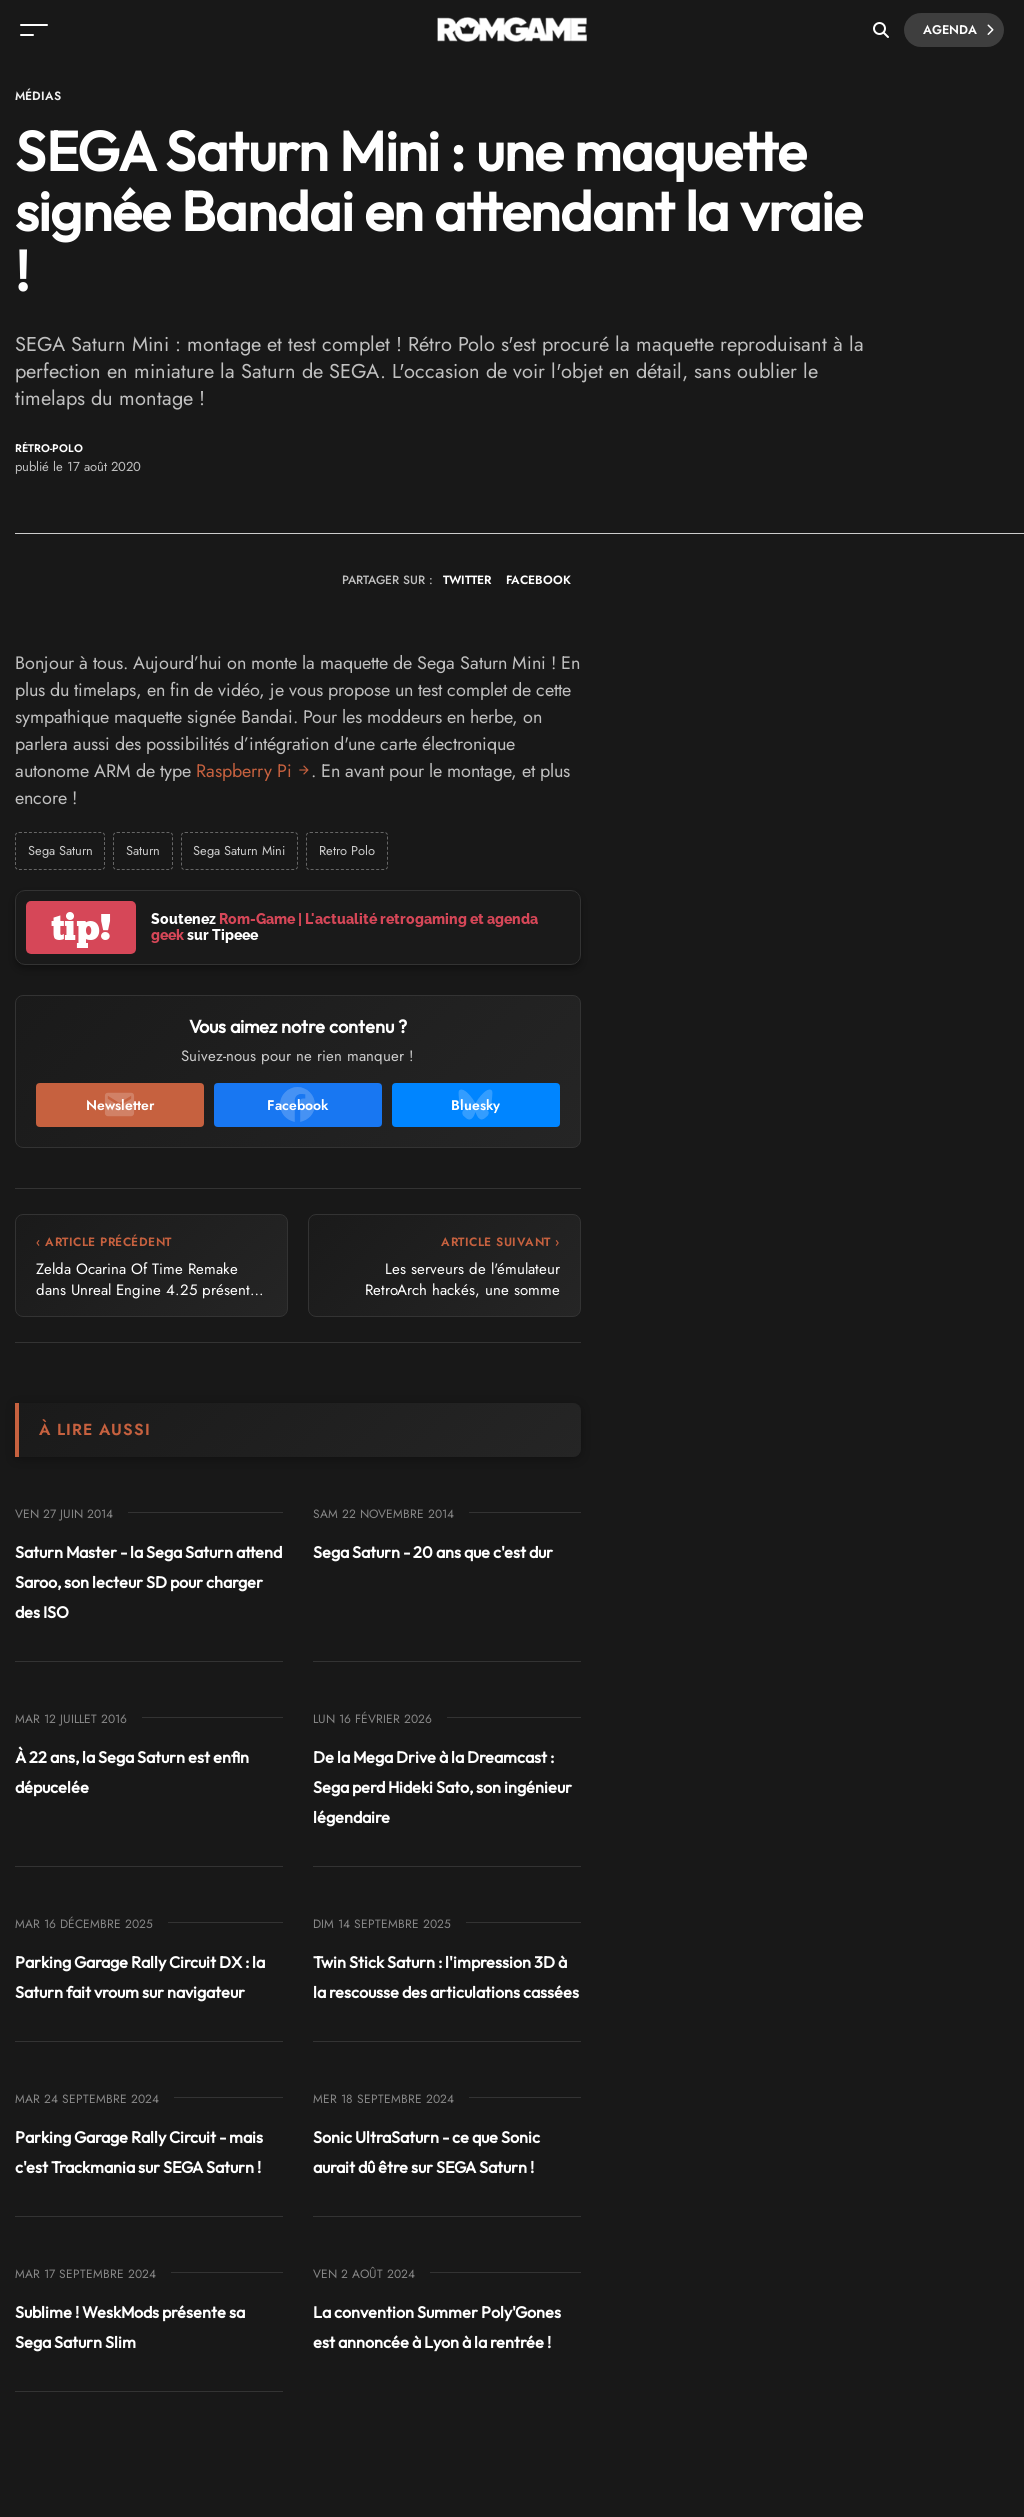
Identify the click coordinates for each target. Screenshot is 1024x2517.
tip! (81, 927)
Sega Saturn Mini (241, 850)
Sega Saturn (60, 850)
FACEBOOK (538, 580)
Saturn (144, 850)
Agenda (956, 30)
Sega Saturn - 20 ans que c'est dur (433, 1552)
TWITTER (467, 580)
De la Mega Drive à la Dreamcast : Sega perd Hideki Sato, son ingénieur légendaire (442, 1787)
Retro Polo (350, 850)
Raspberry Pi (244, 771)
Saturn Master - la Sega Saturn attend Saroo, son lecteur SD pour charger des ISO (148, 1582)
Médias (38, 96)
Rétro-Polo (49, 448)
